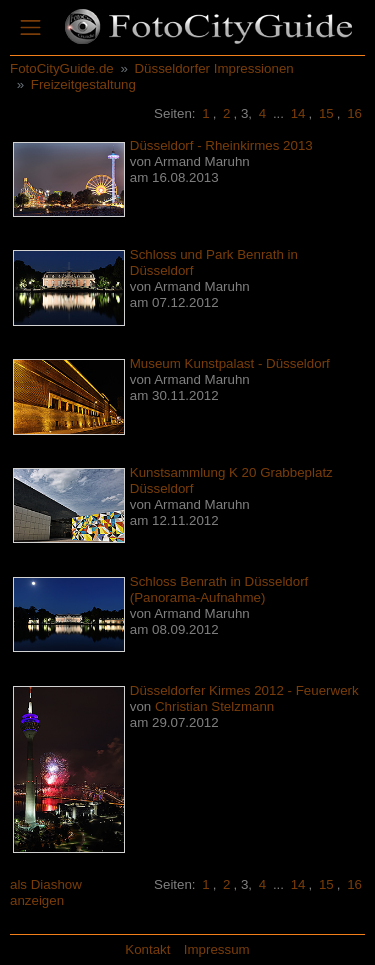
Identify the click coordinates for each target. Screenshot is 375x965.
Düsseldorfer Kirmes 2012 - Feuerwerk (244, 690)
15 (326, 113)
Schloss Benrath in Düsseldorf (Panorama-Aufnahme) (219, 589)
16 (354, 113)
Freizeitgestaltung (83, 84)
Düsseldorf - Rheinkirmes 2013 (221, 145)
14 (298, 113)
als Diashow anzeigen (46, 892)
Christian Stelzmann (214, 706)
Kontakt (147, 949)
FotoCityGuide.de (62, 68)
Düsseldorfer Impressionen (213, 68)
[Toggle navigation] (30, 28)
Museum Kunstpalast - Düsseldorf (230, 363)
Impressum (217, 949)
